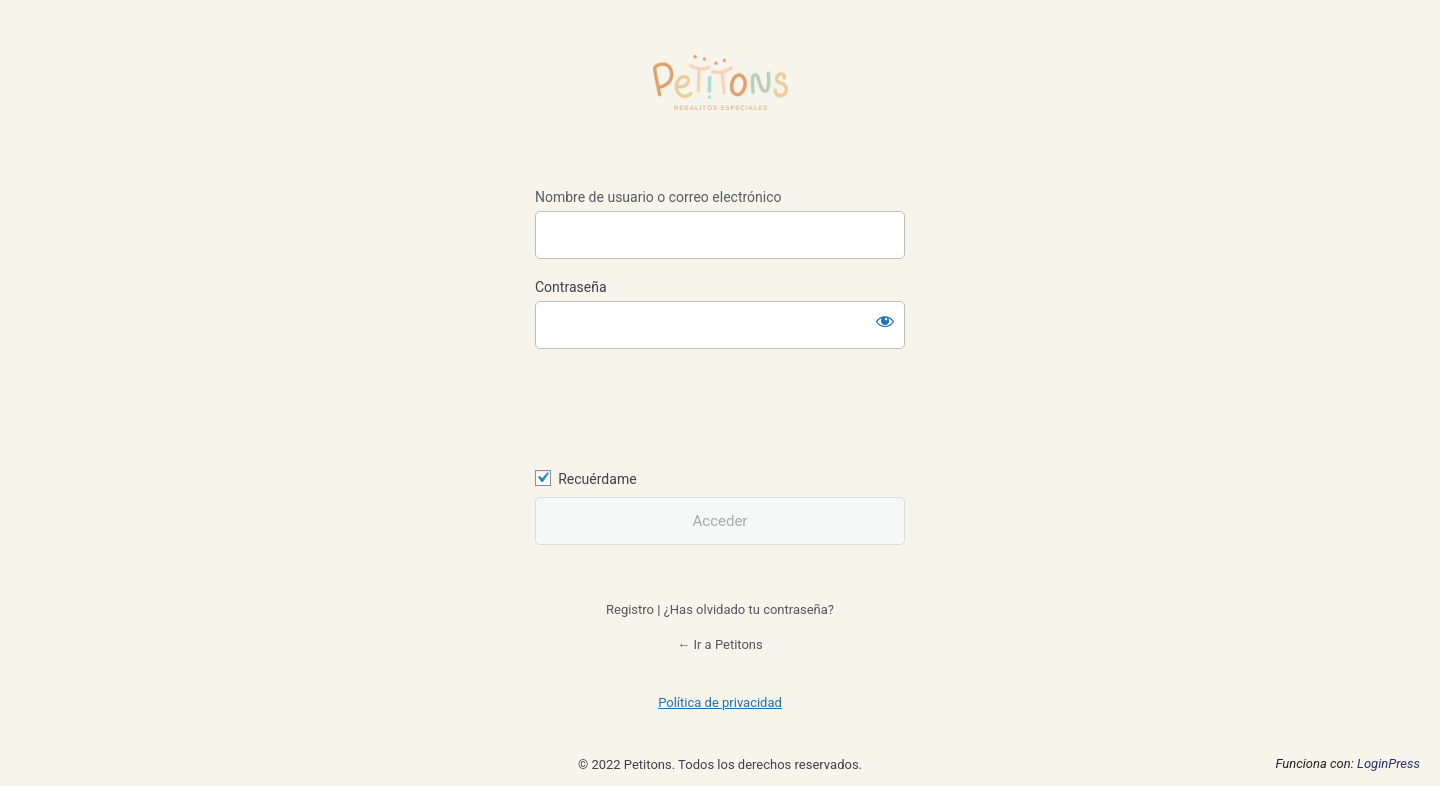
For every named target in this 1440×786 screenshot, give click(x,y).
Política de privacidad (720, 702)
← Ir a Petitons (720, 644)
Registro (630, 609)
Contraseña (571, 287)
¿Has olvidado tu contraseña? (749, 609)
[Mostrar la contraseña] (885, 321)
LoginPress (1388, 763)
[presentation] (672, 406)
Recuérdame (597, 479)
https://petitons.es (720, 97)
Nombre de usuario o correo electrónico (658, 197)
